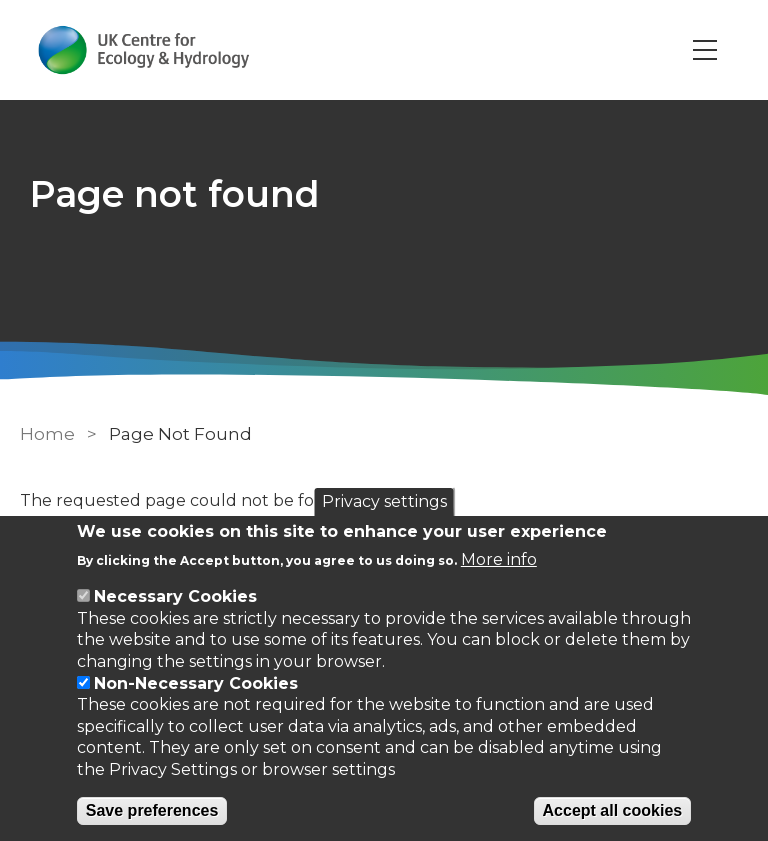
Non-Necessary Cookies (196, 683)
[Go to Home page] (143, 50)
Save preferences (152, 810)
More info (499, 559)
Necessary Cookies (175, 596)
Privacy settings (384, 501)
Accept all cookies (613, 810)
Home (47, 434)
